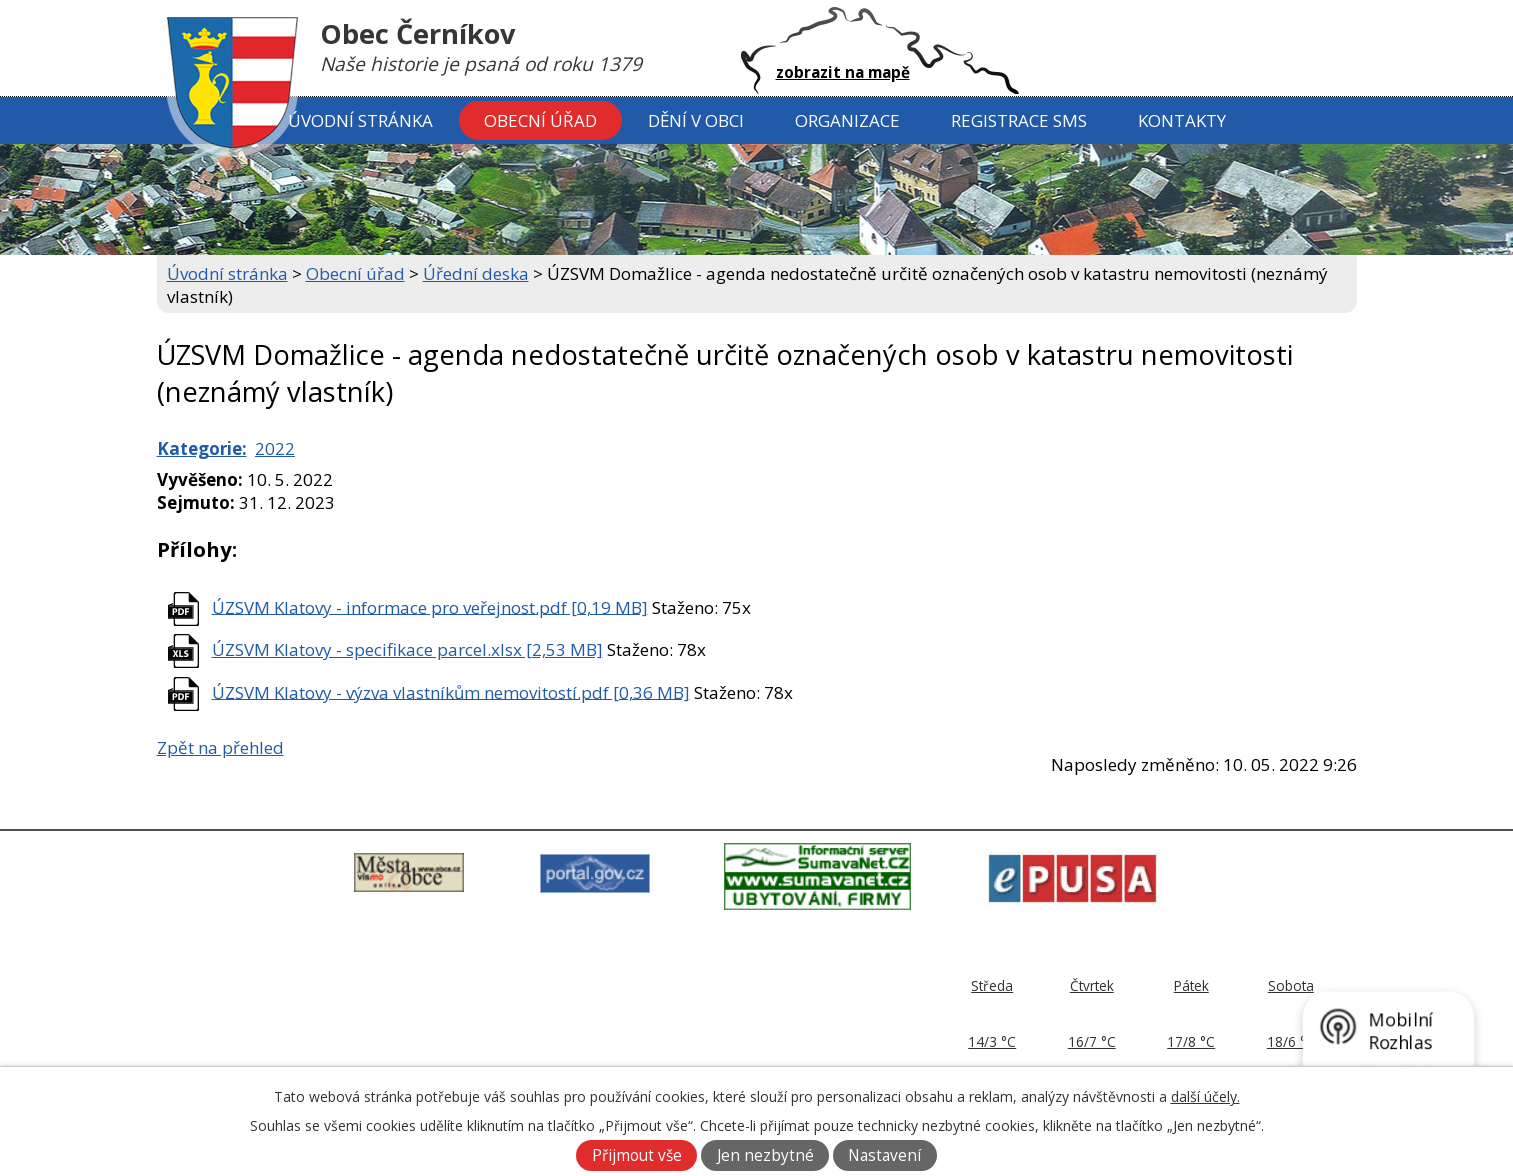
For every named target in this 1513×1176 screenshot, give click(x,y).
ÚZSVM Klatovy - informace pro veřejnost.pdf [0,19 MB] (430, 606)
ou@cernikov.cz (682, 1047)
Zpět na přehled (220, 747)
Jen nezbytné (765, 1155)
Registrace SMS (1019, 120)
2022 (275, 448)
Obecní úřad (540, 120)
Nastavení (884, 1155)
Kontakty (1182, 120)
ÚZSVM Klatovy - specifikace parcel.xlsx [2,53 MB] (407, 649)
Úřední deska (476, 273)
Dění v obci (696, 120)
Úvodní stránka (360, 120)
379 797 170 (678, 1024)
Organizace (847, 120)
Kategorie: (202, 448)
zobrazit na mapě (843, 72)
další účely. (1205, 1096)
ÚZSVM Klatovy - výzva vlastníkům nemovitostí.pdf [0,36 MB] (451, 691)
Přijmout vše (637, 1155)
